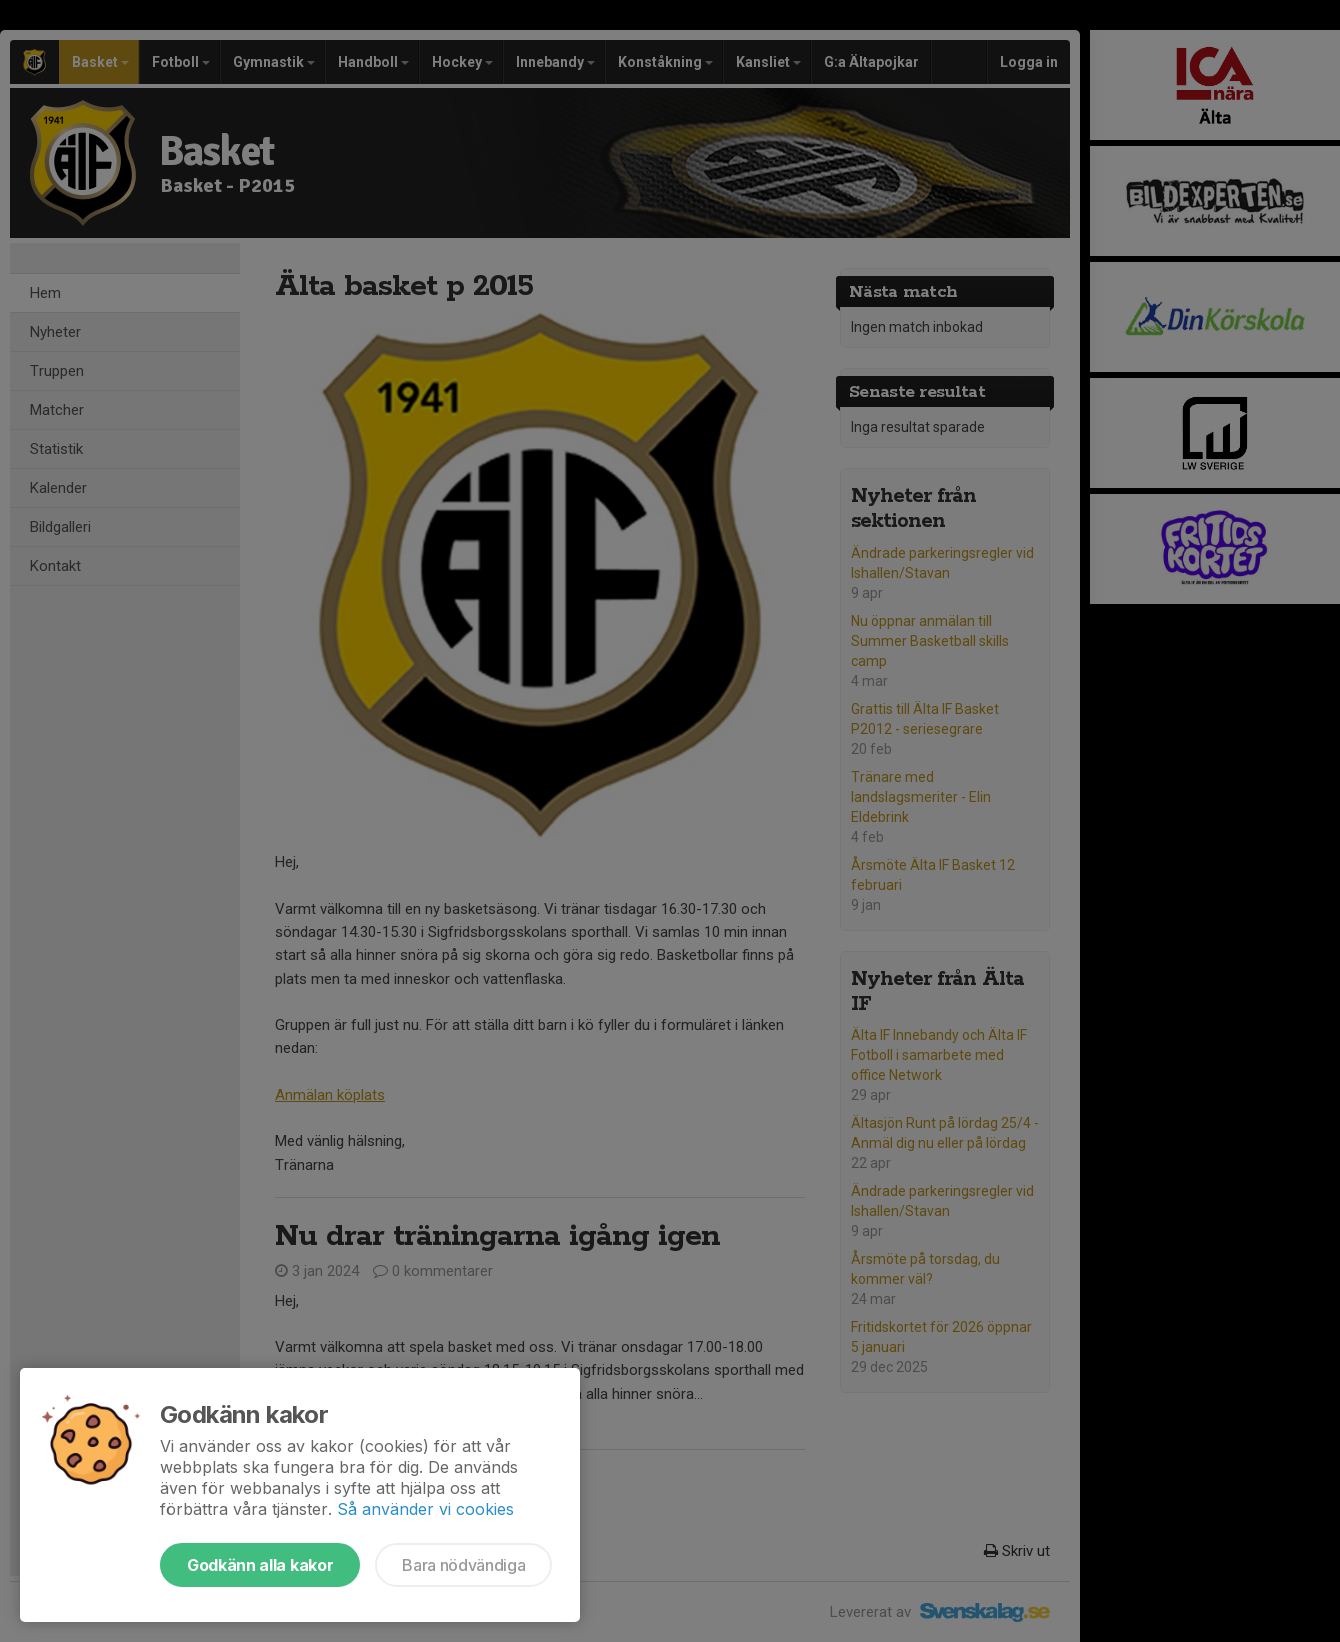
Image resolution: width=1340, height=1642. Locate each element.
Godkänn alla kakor (260, 1565)
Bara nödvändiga (463, 1565)
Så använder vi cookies (425, 1509)
